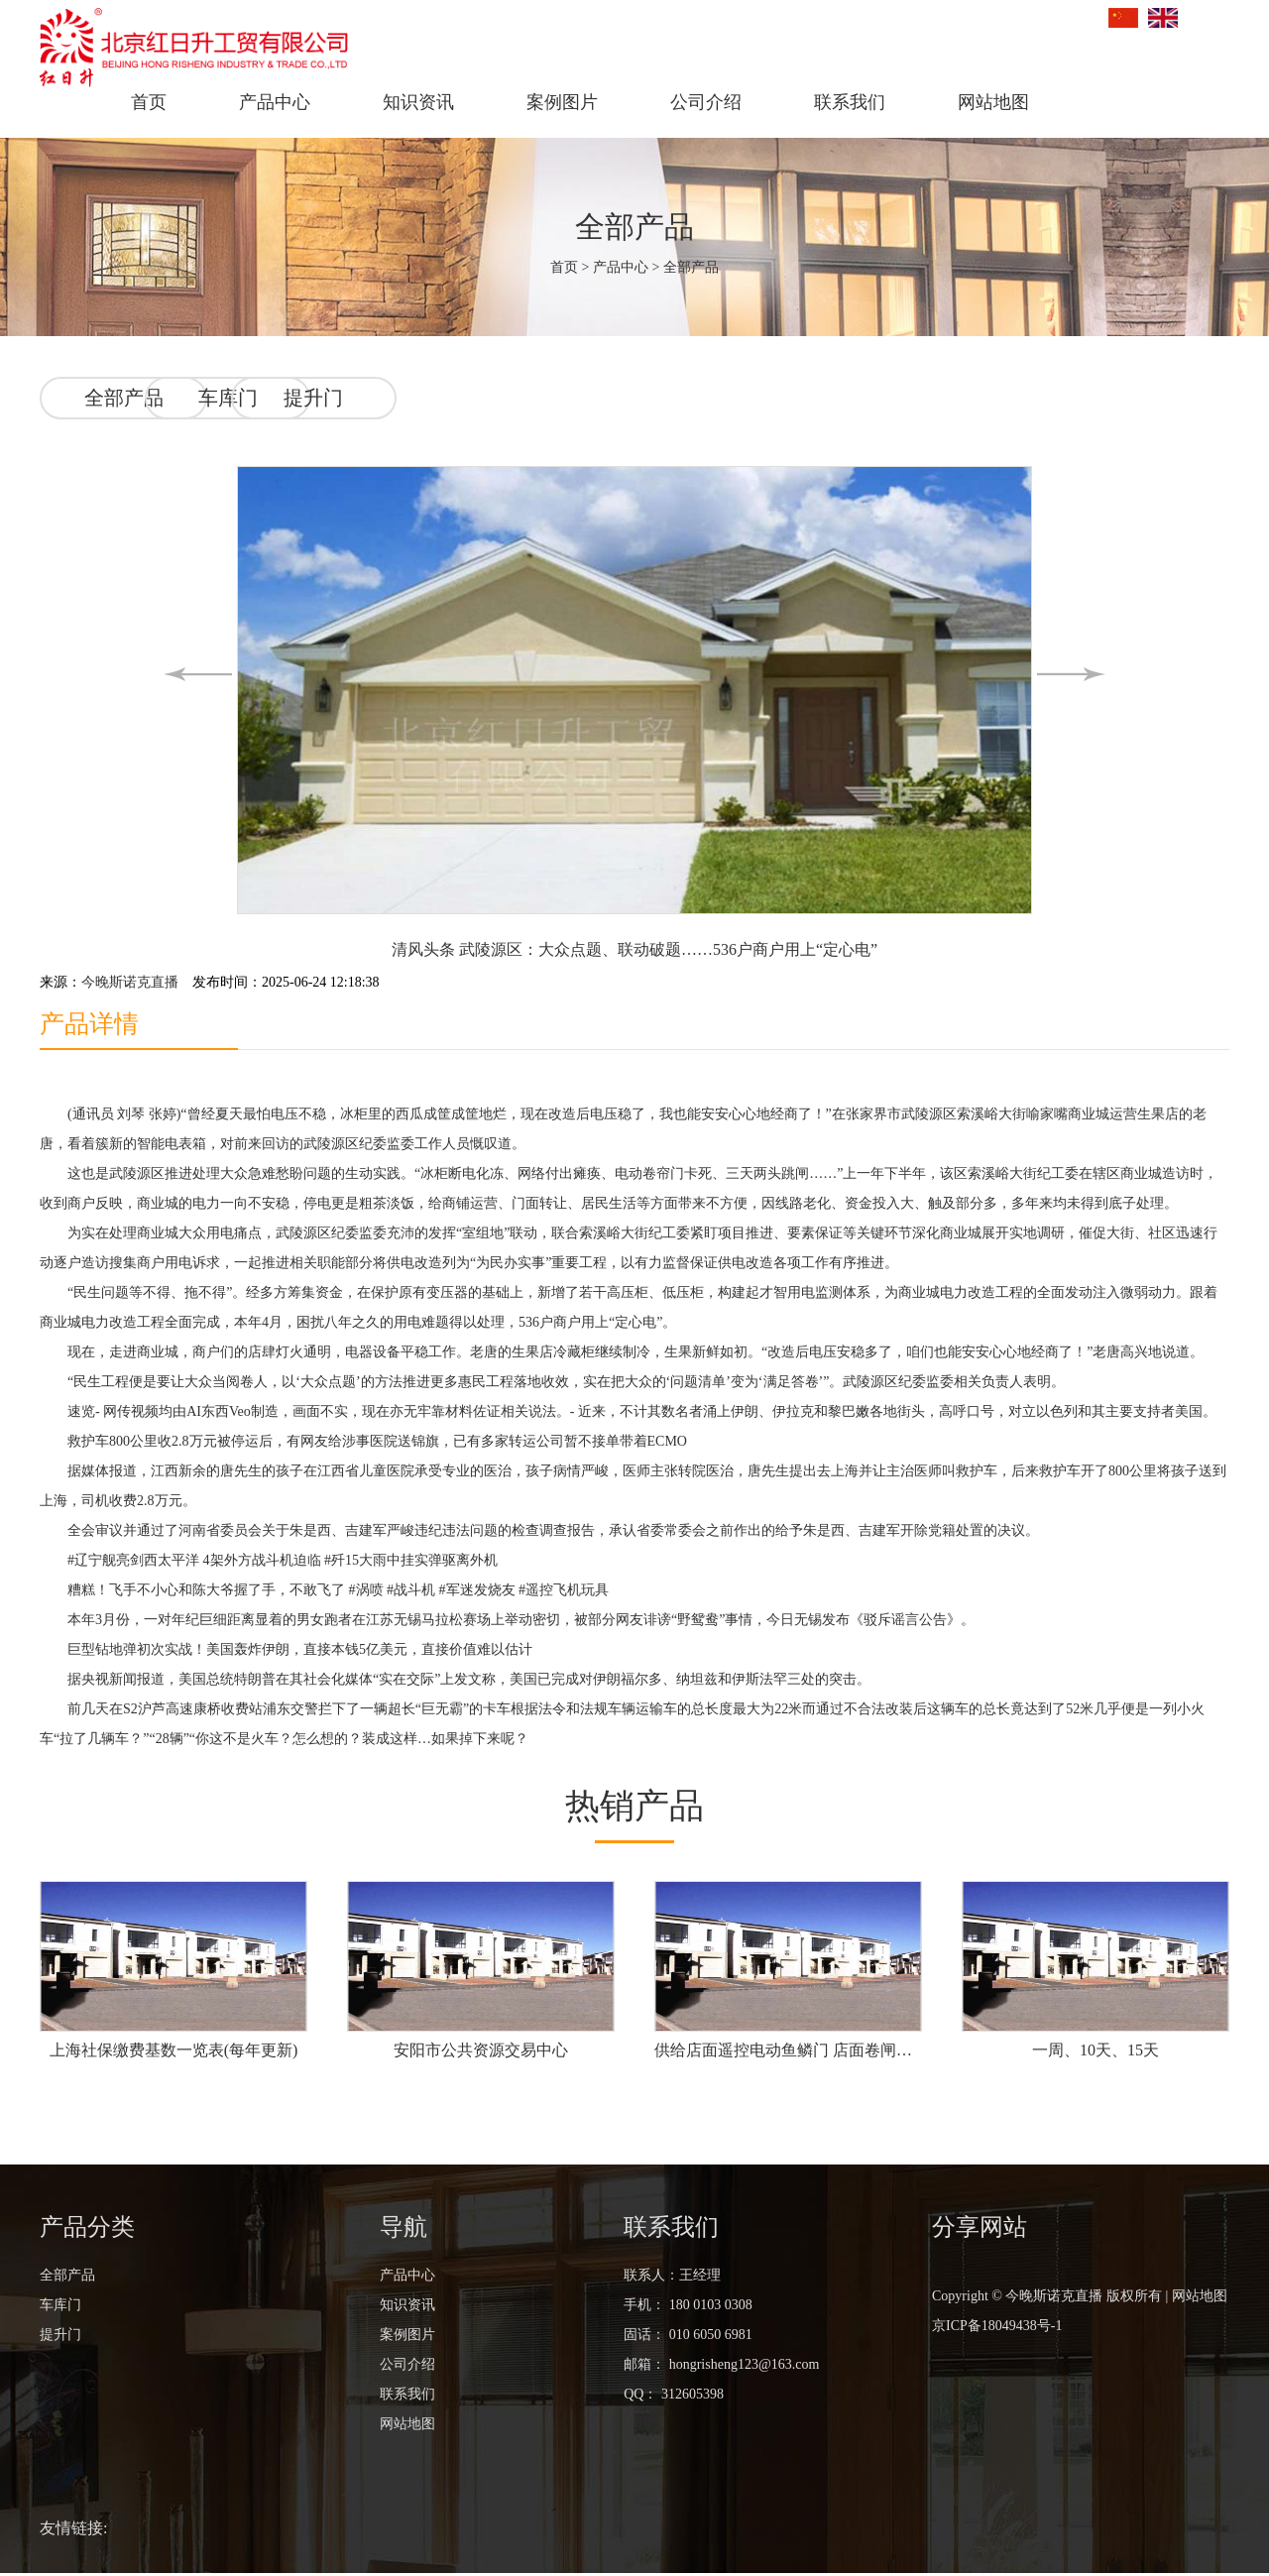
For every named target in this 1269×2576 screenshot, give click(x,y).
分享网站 (979, 2230)
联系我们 (849, 102)
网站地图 (993, 102)
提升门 (500, 397)
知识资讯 (418, 102)
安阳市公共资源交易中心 (481, 2053)
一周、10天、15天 (1095, 2053)
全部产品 (634, 226)
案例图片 (562, 102)
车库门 (314, 397)
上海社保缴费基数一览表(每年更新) (174, 2053)
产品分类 (87, 2230)
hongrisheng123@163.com (742, 2367)
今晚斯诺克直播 (129, 980)
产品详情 (91, 1022)
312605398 (692, 2397)
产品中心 (274, 102)
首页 (149, 102)
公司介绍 (706, 102)
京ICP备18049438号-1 (997, 2328)
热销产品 (634, 1806)
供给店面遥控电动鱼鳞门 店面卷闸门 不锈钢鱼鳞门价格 (788, 2053)
